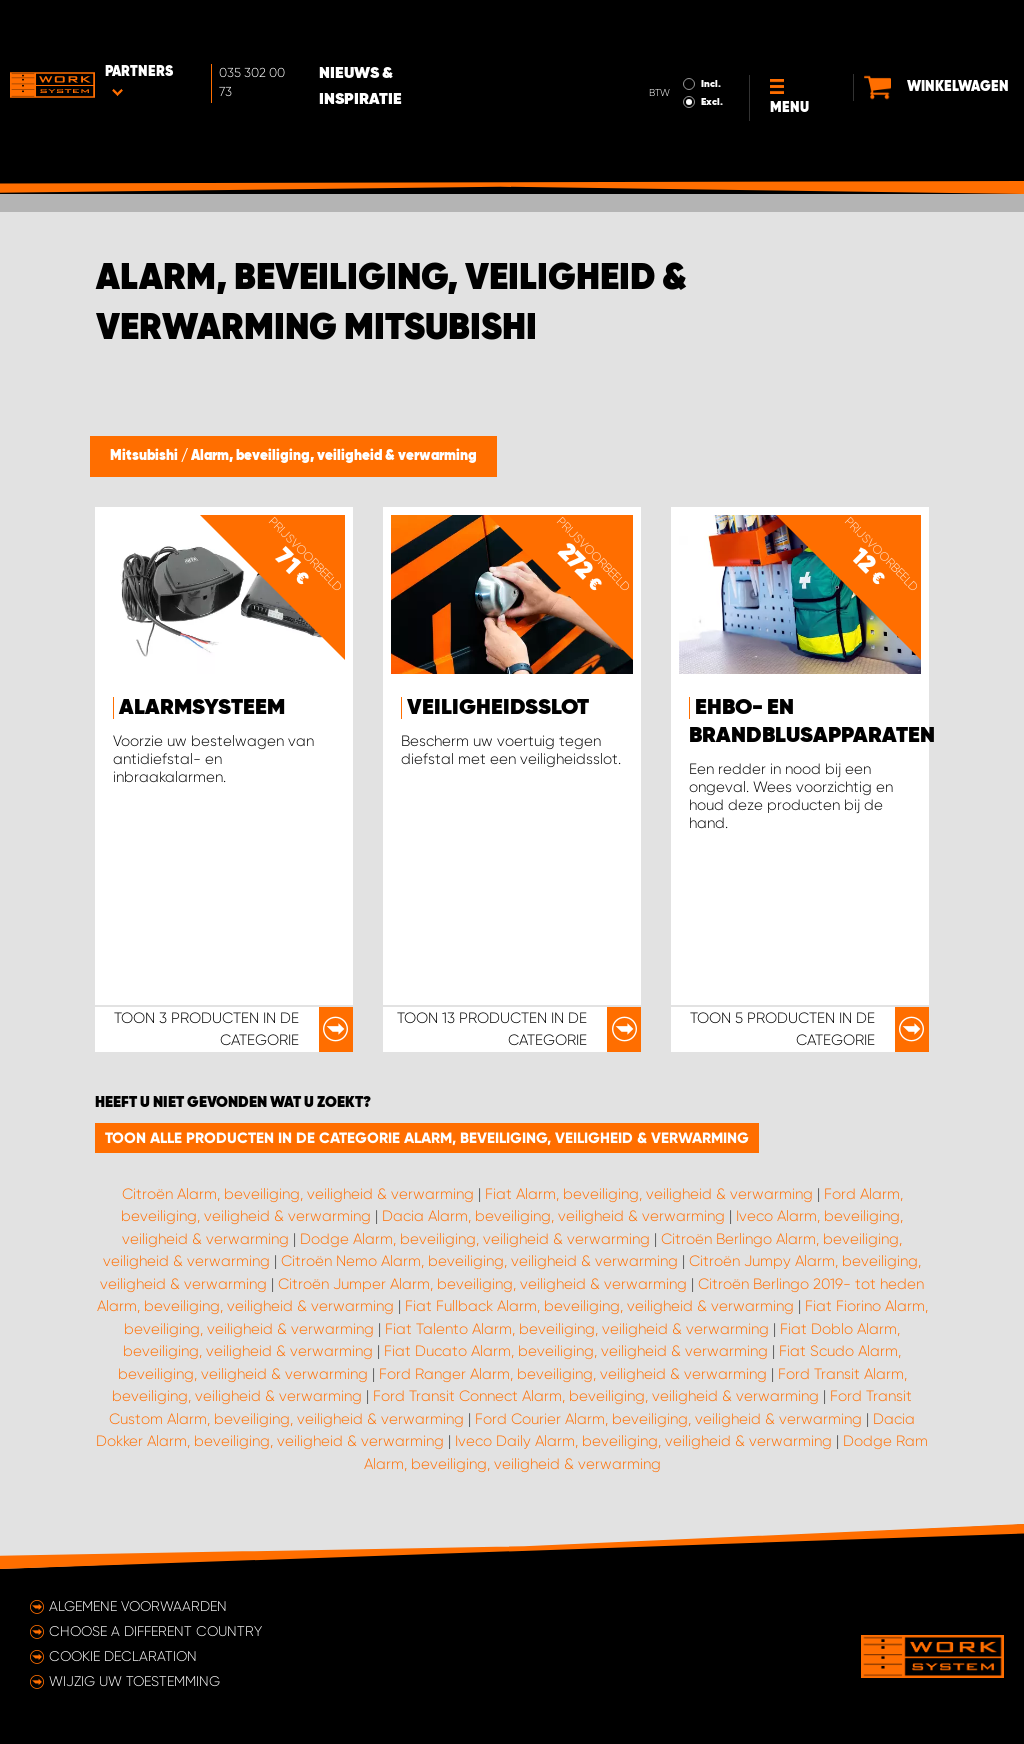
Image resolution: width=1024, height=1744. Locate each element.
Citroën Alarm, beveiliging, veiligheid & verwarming (298, 1194)
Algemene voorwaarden (138, 1606)
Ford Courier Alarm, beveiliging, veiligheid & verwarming (668, 1419)
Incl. (704, 28)
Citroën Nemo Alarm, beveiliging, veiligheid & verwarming (479, 1261)
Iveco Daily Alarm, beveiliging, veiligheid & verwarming (643, 1441)
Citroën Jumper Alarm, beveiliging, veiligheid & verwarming (482, 1284)
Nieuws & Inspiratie (405, 31)
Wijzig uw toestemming (134, 1681)
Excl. (705, 46)
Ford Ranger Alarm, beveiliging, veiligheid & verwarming (573, 1374)
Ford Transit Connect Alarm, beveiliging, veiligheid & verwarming (596, 1396)
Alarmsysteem (202, 708)
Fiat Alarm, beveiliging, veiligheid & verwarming (649, 1194)
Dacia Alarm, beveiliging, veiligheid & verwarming (553, 1216)
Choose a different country (155, 1631)
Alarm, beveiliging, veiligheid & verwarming (334, 456)
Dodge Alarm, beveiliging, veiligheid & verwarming (475, 1239)
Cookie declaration (123, 1656)
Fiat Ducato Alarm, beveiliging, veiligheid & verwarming (576, 1351)
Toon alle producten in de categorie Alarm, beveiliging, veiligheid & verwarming (427, 1138)
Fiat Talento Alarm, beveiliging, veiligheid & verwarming (577, 1329)
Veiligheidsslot (498, 708)
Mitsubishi (145, 456)
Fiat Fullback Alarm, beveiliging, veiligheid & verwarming (599, 1306)
